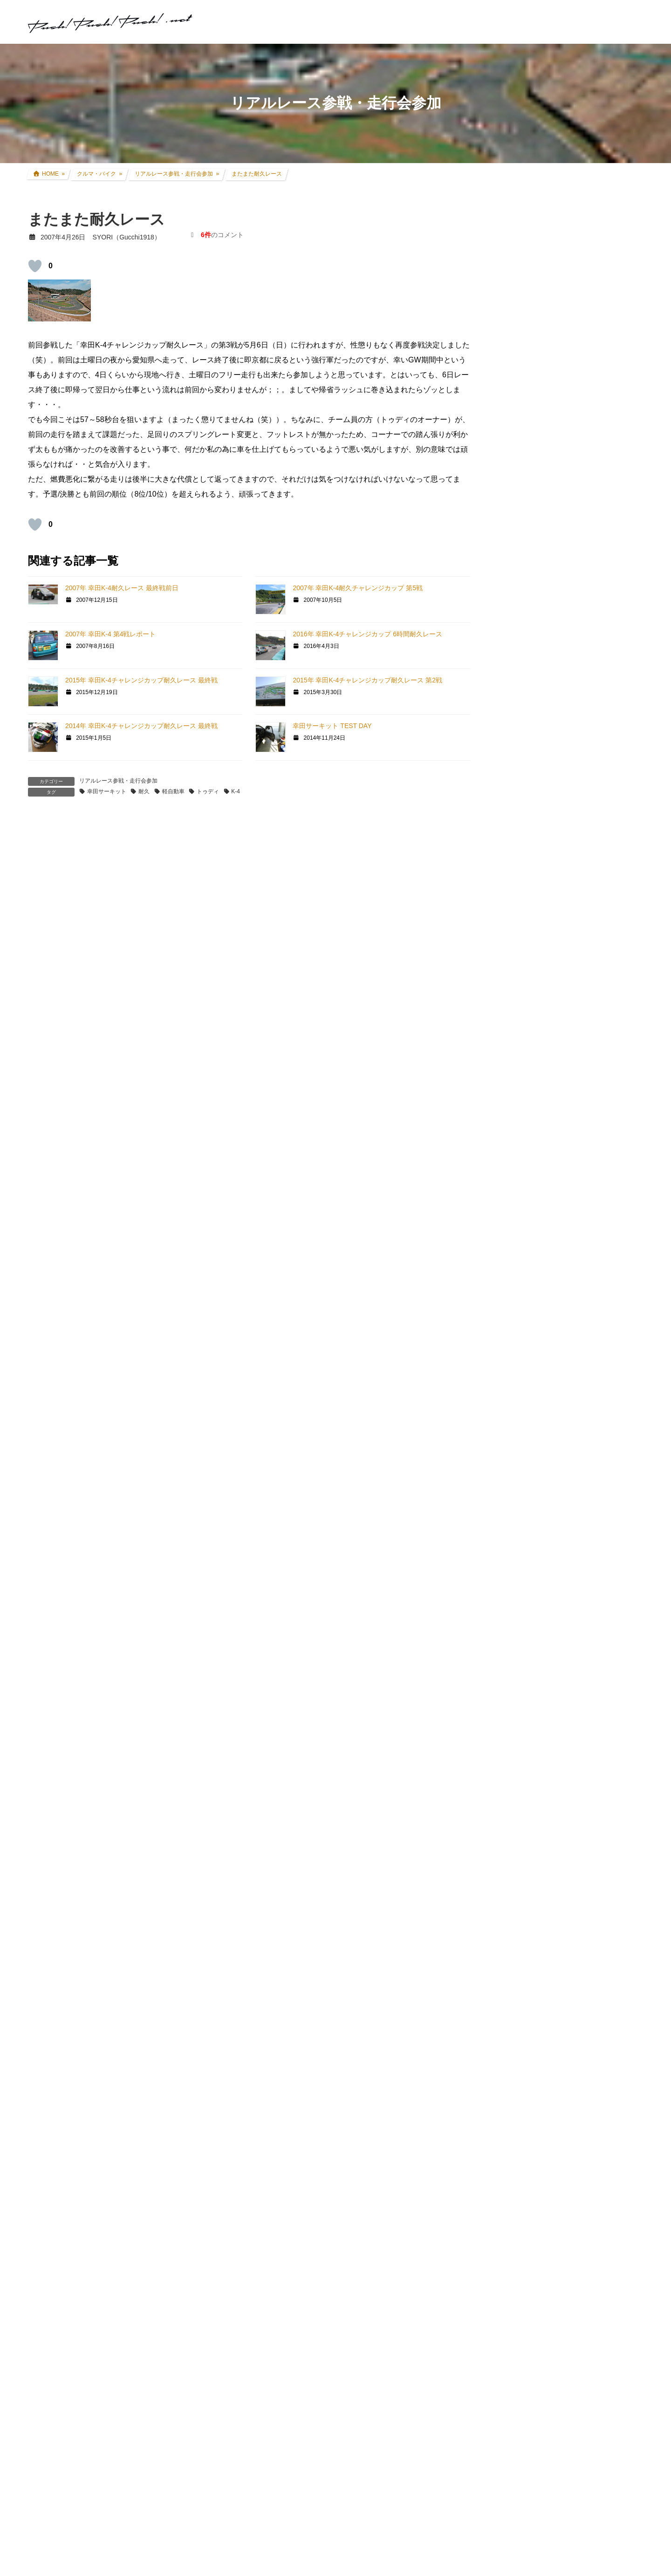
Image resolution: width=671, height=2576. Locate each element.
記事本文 (57, 2529)
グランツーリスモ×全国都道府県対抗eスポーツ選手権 (571, 946)
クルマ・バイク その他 (546, 906)
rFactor (516, 1230)
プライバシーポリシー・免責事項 (555, 1747)
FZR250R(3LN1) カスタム (551, 726)
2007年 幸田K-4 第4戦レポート (110, 634)
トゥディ (208, 791)
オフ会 (516, 1265)
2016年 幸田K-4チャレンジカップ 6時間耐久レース (367, 634)
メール (44, 2122)
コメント (47, 1941)
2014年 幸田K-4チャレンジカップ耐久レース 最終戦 (141, 725)
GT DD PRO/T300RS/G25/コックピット (564, 1178)
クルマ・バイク (529, 672)
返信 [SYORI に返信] (47, 1192)
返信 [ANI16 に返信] (47, 980)
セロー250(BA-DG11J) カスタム (559, 709)
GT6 (512, 1003)
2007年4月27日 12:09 (71, 1045)
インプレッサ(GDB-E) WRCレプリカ (566, 780)
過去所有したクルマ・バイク (555, 798)
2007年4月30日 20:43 (71, 1727)
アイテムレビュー (539, 888)
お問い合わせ (522, 1737)
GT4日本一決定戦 (532, 1091)
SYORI (50, 1035)
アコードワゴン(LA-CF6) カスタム (563, 762)
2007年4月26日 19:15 (71, 879)
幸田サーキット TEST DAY (332, 725)
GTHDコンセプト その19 (80, 2495)
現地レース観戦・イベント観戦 (558, 834)
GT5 (512, 1020)
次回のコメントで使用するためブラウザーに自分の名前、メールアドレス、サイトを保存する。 (199, 2224)
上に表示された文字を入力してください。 (99, 2278)
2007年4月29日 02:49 (71, 1394)
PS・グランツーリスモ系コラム (553, 1160)
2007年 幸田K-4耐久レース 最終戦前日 (121, 588)
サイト (39, 2173)
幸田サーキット (106, 791)
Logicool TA (523, 1126)
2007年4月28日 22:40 (71, 1257)
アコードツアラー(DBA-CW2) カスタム (570, 745)
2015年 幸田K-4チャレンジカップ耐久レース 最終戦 (141, 680)
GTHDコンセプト (531, 1055)
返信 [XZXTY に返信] (47, 1329)
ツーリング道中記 (539, 870)
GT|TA (515, 1109)
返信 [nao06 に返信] (47, 1662)
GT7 (512, 969)
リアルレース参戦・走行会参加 (118, 780)
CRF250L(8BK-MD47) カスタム (559, 691)
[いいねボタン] (35, 266)
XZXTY (50, 1247)
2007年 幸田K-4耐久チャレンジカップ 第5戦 (358, 588)
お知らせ (519, 1319)
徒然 (512, 1301)
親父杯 (516, 924)
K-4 (235, 791)
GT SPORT (522, 985)
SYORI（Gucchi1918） (578, 1378)
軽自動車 (173, 791)
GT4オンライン (528, 1073)
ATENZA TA (523, 1143)
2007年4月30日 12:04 (71, 1576)
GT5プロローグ (528, 1037)
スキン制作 (522, 1247)
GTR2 (514, 1196)
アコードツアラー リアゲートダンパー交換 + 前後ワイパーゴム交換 (591, 332)
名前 (40, 2071)
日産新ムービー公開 (299, 2495)
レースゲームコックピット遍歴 (590, 481)
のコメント (222, 235)
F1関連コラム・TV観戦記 (550, 852)
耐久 (144, 791)
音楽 (512, 1283)
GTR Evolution (527, 1213)
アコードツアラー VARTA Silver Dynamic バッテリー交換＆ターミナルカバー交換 (591, 543)
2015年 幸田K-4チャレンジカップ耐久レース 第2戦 (367, 680)
